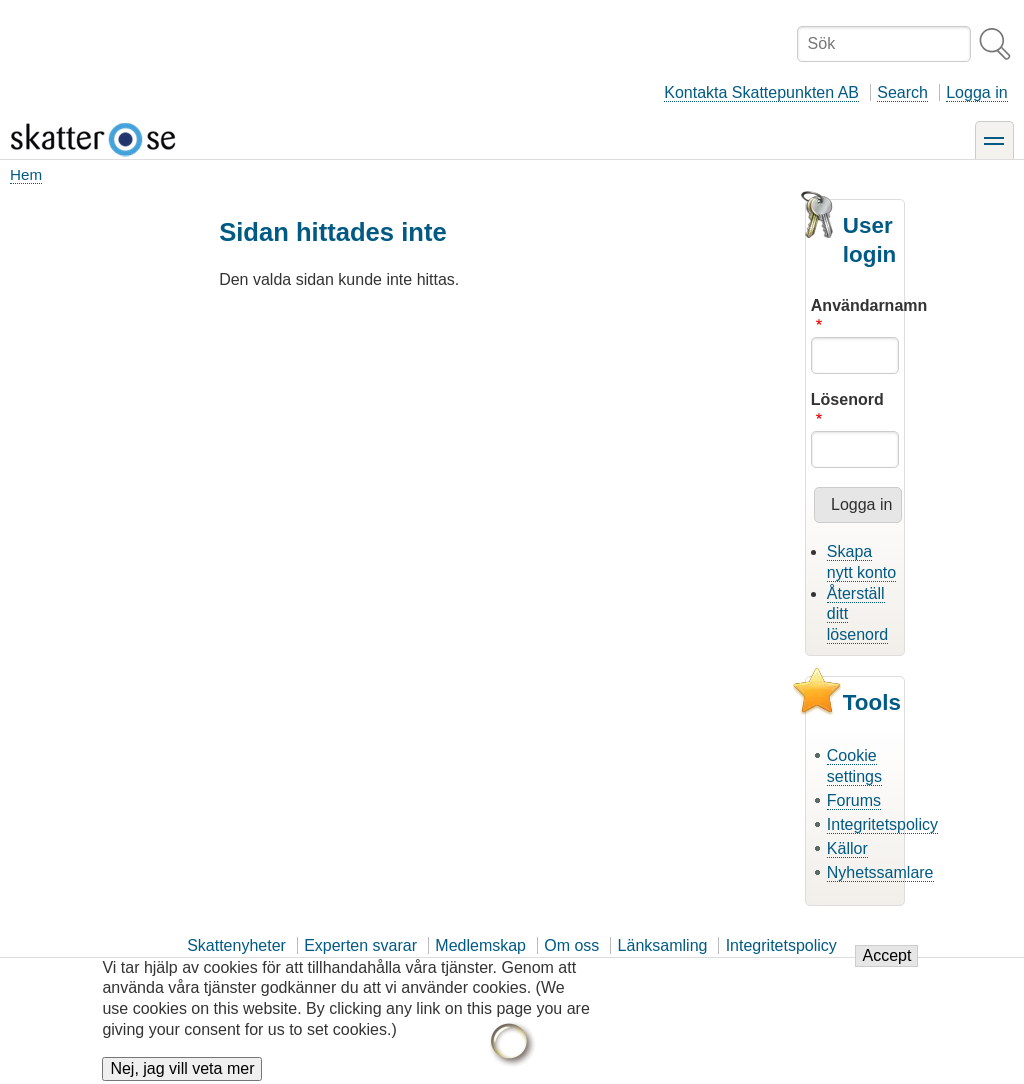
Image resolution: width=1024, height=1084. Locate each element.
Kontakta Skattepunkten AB (761, 92)
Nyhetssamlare (880, 872)
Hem (26, 174)
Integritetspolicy (882, 824)
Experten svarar (360, 945)
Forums (854, 800)
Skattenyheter (236, 945)
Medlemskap (480, 945)
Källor (847, 848)
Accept (886, 964)
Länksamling (663, 945)
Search (902, 92)
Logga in (976, 92)
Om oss (571, 945)
